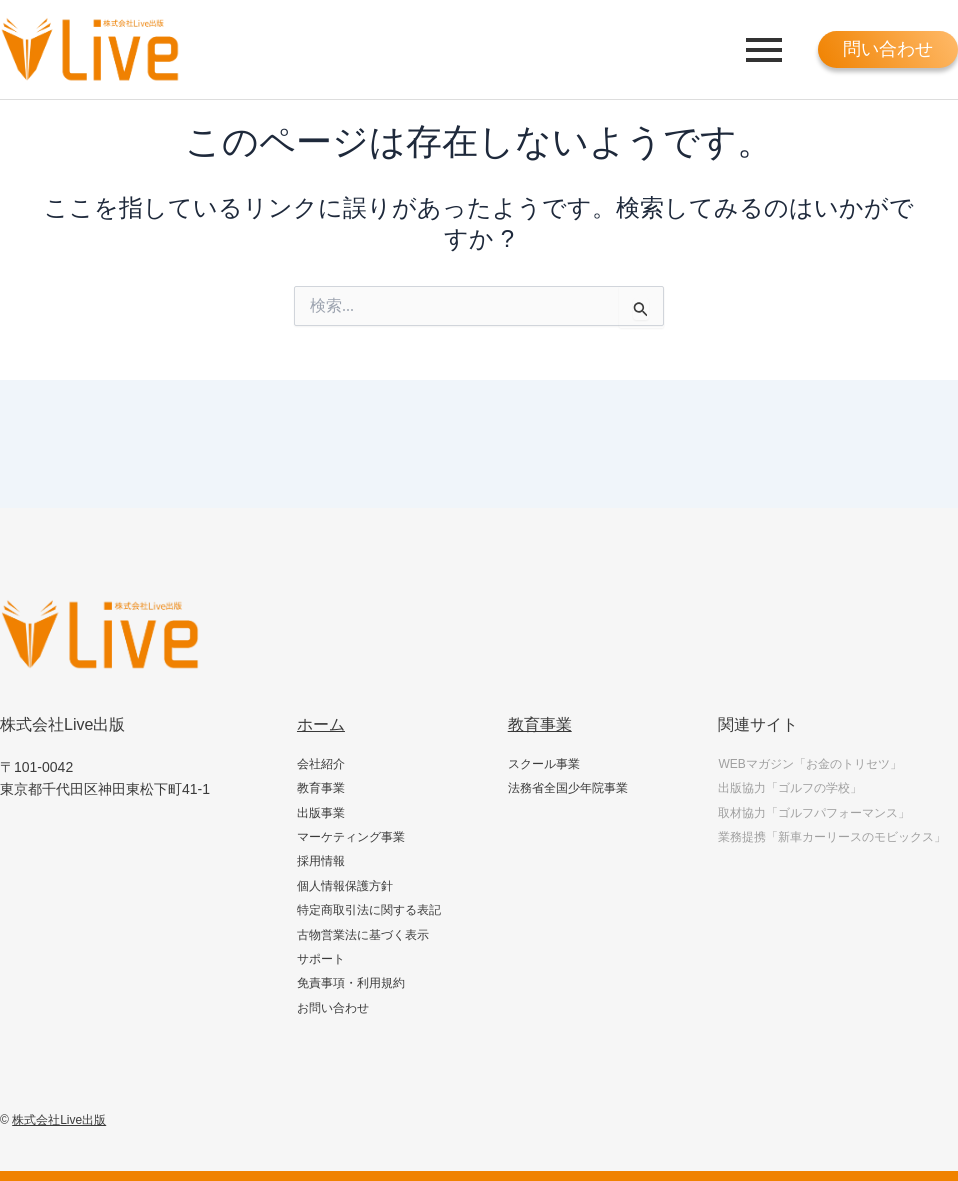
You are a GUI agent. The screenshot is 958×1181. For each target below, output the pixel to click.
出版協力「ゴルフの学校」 (790, 788)
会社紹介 (321, 764)
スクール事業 (544, 764)
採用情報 (321, 861)
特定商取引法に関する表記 (369, 910)
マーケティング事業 (351, 837)
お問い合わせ (333, 1008)
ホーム (321, 724)
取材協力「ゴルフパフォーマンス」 (814, 813)
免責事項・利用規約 (351, 983)
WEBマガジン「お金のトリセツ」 (809, 764)
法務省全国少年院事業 (568, 788)
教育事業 (321, 788)
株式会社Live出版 (59, 1120)
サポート (321, 959)
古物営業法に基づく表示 (363, 935)
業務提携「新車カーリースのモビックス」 (832, 837)
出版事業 (321, 813)
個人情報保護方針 (345, 886)
